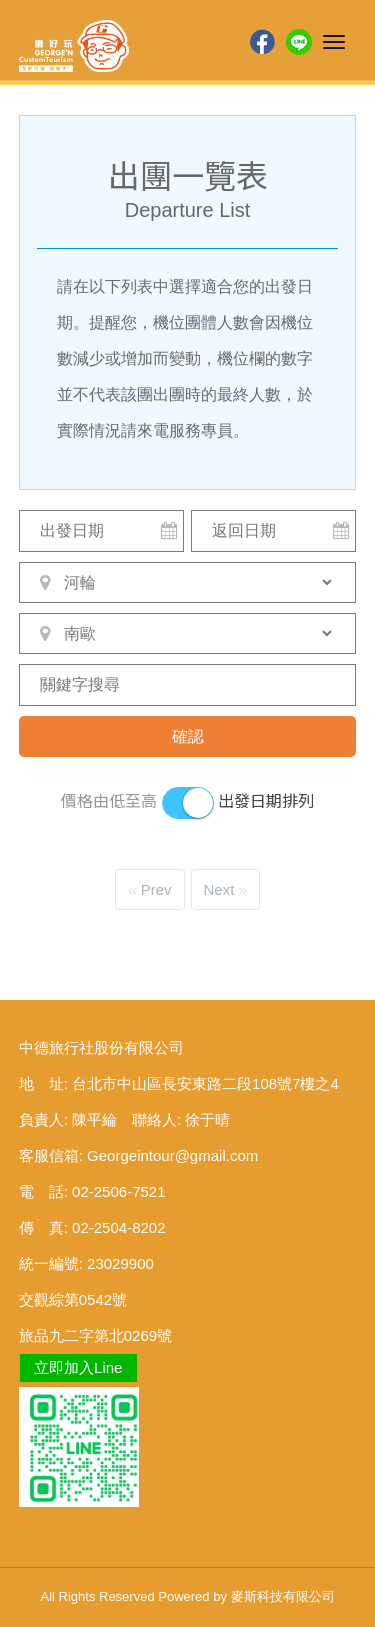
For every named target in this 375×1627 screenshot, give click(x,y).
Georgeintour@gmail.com (172, 1155)
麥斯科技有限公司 (283, 1596)
